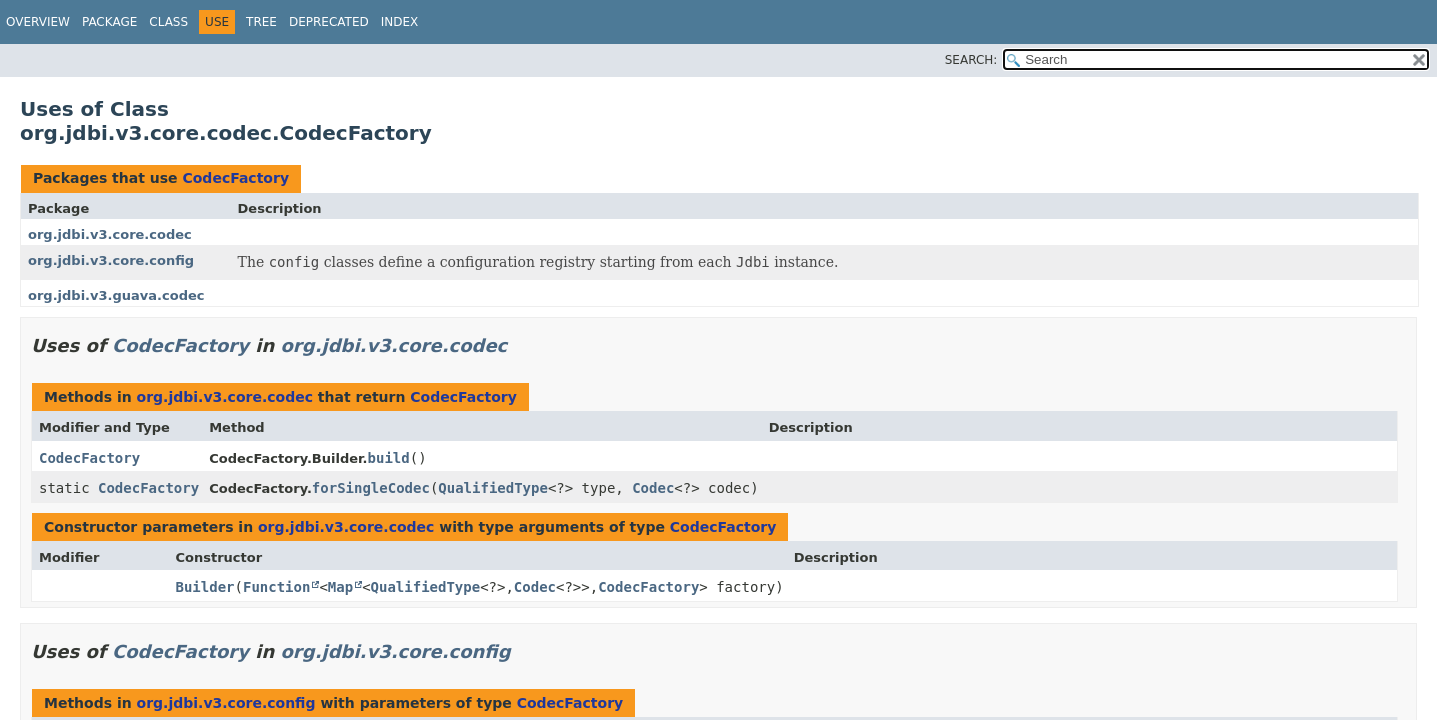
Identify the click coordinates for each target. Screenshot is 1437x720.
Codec (653, 488)
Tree (261, 22)
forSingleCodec (371, 488)
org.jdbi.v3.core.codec (110, 234)
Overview (38, 22)
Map (340, 587)
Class (168, 22)
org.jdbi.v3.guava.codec (116, 295)
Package (109, 22)
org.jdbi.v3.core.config (111, 260)
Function (276, 587)
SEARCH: (971, 60)
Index (400, 22)
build (389, 458)
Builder (205, 587)
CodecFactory (235, 178)
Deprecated (329, 22)
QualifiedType (493, 488)
